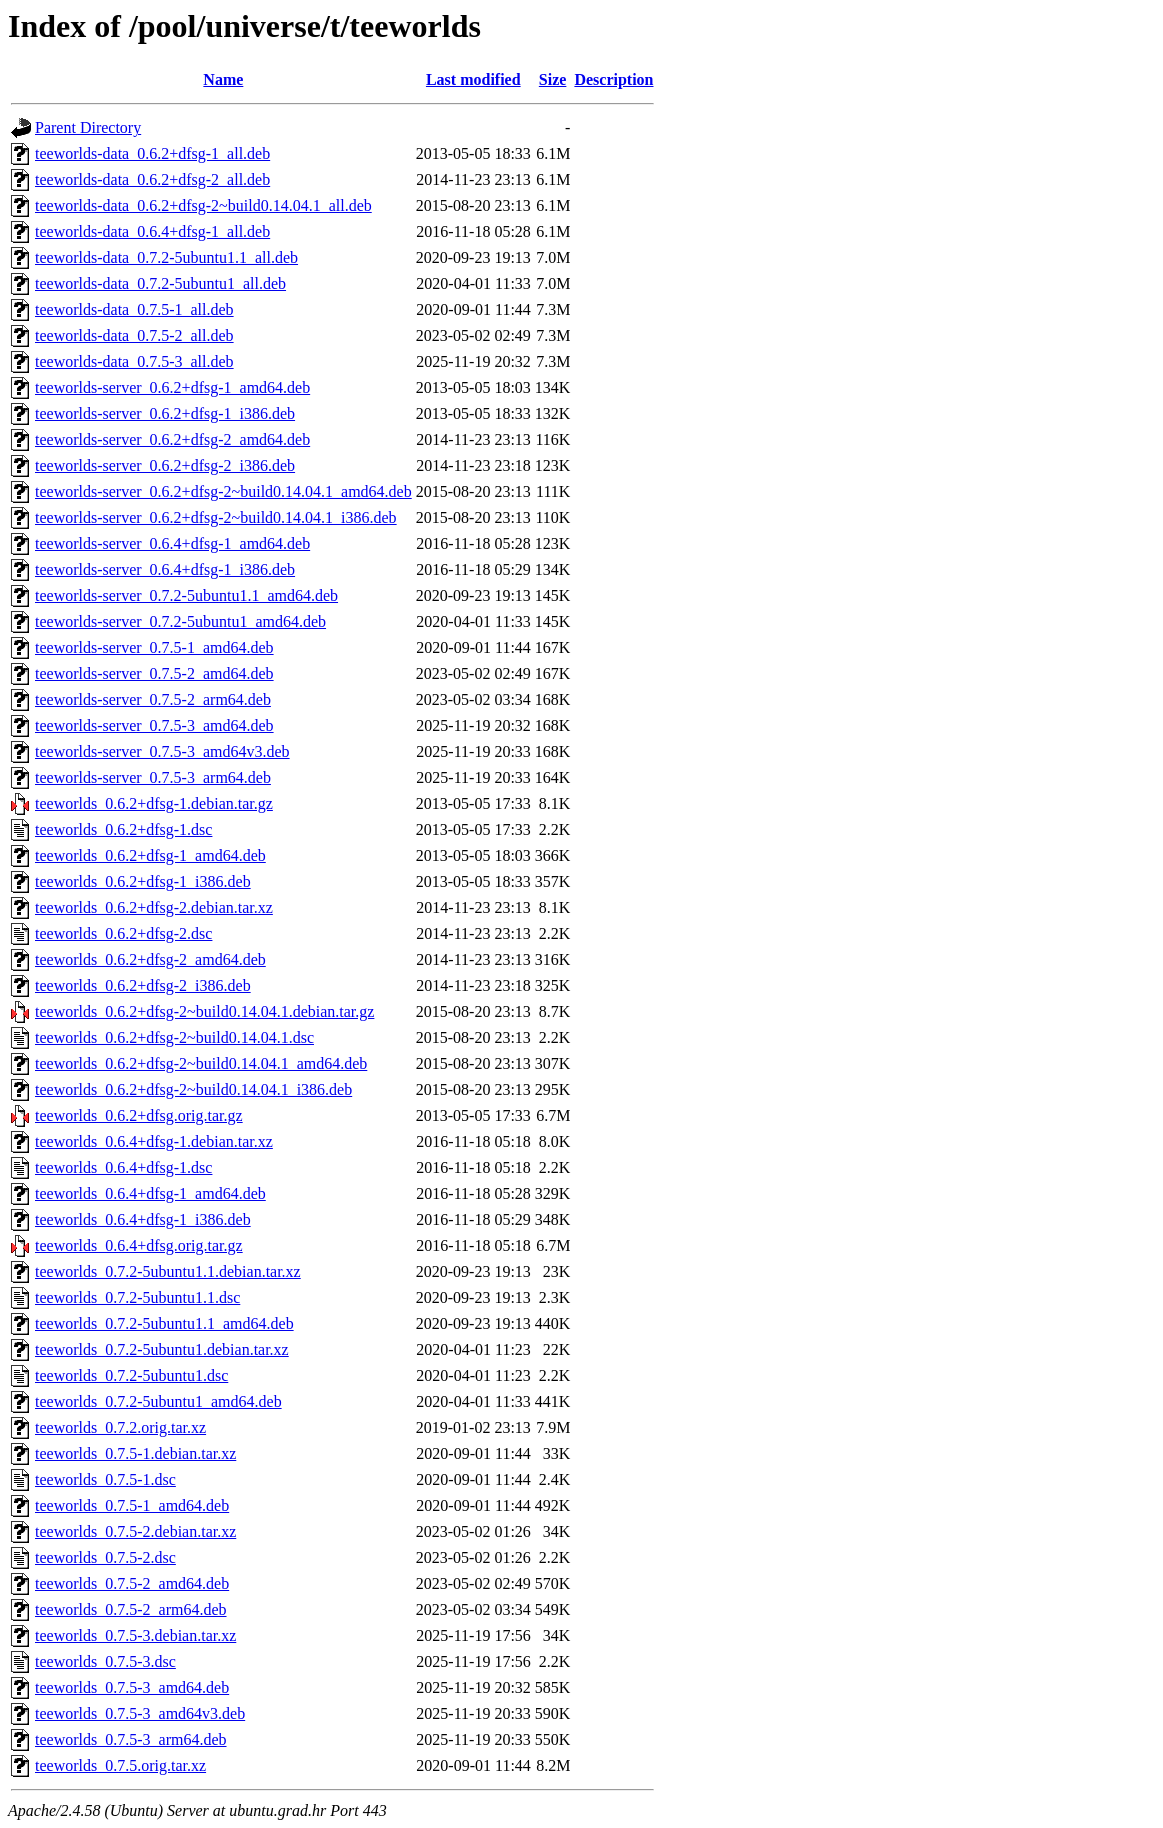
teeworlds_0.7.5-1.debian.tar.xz (135, 1453)
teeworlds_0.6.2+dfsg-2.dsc (123, 933)
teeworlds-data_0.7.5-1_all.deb (134, 309)
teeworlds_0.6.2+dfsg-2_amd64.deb (150, 959)
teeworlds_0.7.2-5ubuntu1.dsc (131, 1375)
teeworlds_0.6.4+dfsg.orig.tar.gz (139, 1245)
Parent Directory (88, 127)
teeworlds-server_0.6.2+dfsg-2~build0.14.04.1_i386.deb (216, 517)
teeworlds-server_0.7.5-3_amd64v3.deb (162, 751)
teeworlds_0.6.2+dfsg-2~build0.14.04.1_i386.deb (193, 1089)
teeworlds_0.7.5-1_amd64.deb (132, 1505)
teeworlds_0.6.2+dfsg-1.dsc (123, 829)
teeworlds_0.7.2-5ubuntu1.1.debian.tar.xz (168, 1271)
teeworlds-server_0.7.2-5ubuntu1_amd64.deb (180, 621)
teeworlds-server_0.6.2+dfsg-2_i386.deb (165, 465)
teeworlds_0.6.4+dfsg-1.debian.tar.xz (154, 1141)
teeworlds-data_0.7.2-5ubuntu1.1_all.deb (166, 257)
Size (553, 79)
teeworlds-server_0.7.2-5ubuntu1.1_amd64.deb (186, 595)
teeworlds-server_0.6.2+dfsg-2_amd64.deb (172, 439)
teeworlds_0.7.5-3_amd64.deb (132, 1687)
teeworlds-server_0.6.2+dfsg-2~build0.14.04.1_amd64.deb (223, 491)
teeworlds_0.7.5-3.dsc (105, 1661)
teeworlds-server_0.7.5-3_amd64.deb (154, 725)
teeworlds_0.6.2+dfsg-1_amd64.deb (150, 855)
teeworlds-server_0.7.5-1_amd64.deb (154, 647)
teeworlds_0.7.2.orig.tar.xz (120, 1427)
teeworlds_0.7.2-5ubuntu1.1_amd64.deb (164, 1323)
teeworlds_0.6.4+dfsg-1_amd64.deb (150, 1193)
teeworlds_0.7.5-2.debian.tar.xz (135, 1531)
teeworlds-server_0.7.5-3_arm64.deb (153, 777)
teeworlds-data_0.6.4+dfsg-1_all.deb (152, 231)
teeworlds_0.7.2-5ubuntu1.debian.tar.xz (162, 1349)
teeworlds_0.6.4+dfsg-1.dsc (123, 1167)
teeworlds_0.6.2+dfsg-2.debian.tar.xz (154, 907)
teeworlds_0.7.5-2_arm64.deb (131, 1609)
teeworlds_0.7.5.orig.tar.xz (120, 1765)
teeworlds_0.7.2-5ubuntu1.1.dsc (137, 1297)
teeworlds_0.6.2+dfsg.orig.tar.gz (139, 1115)
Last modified (473, 79)
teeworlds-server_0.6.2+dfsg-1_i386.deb (165, 413)
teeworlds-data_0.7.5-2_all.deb (134, 335)
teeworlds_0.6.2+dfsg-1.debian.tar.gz (154, 803)
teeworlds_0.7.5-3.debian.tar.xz (135, 1635)
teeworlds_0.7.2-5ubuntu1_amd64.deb (158, 1401)
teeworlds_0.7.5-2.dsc (105, 1557)
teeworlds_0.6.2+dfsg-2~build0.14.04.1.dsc (174, 1037)
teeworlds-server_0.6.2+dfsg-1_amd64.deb (172, 387)
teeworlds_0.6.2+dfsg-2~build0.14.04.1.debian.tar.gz (204, 1011)
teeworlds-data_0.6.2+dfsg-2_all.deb (152, 179)
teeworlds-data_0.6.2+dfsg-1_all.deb (152, 153)
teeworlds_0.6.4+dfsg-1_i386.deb (143, 1219)
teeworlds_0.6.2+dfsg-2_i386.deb (143, 985)
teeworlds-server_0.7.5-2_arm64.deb (153, 699)
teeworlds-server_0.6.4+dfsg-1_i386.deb (165, 569)
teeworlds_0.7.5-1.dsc (105, 1479)
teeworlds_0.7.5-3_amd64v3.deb (140, 1713)
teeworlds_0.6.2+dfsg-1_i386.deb (143, 881)
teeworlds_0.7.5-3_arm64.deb (131, 1739)
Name (223, 79)
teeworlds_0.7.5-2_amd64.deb (132, 1583)
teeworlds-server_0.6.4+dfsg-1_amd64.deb (172, 543)
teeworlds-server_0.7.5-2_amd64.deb (154, 673)
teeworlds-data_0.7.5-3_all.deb (134, 361)
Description (613, 79)
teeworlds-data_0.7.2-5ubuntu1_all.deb (160, 283)
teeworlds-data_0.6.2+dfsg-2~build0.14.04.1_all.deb (203, 205)
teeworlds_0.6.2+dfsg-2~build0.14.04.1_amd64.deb (201, 1063)
